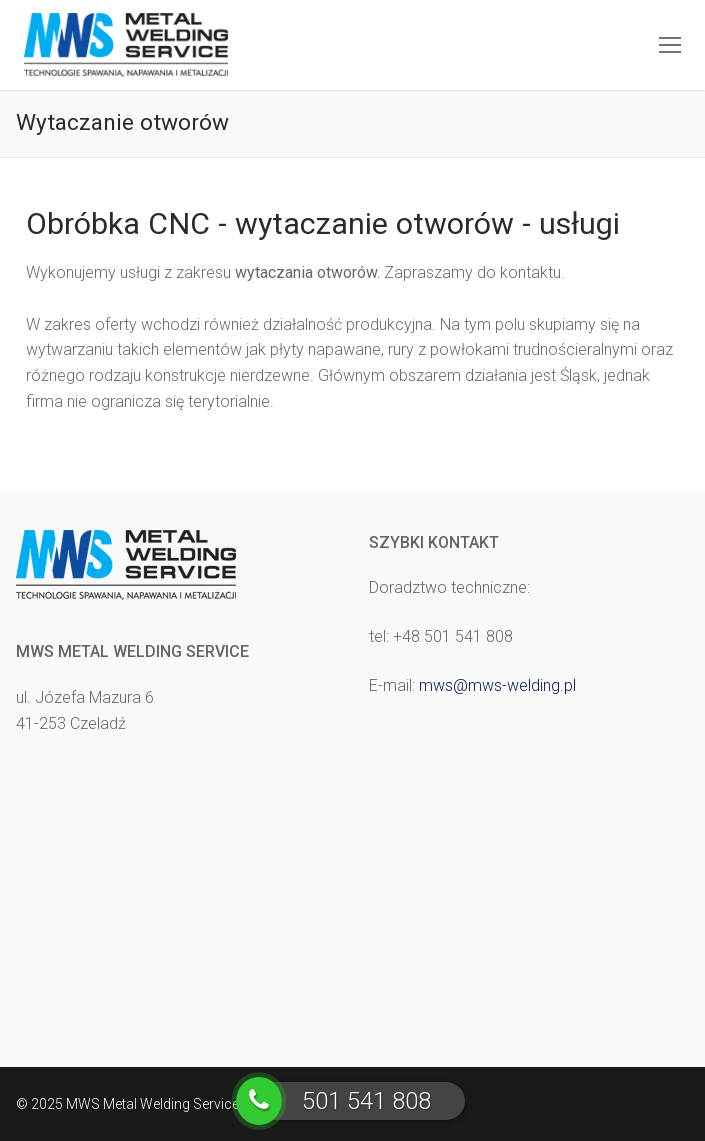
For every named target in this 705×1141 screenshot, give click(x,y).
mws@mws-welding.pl (497, 685)
